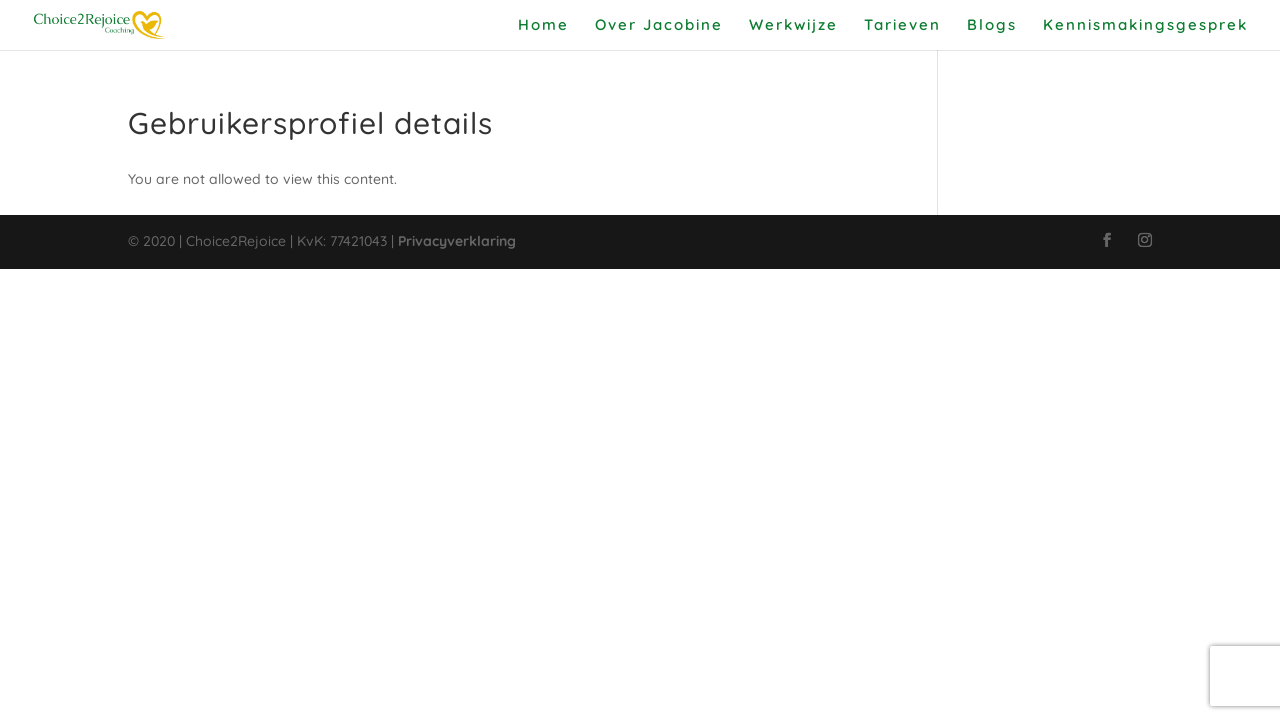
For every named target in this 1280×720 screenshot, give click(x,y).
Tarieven (902, 26)
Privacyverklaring (457, 241)
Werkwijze (793, 26)
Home (543, 26)
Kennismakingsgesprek (1145, 26)
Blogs (992, 26)
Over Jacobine (659, 26)
